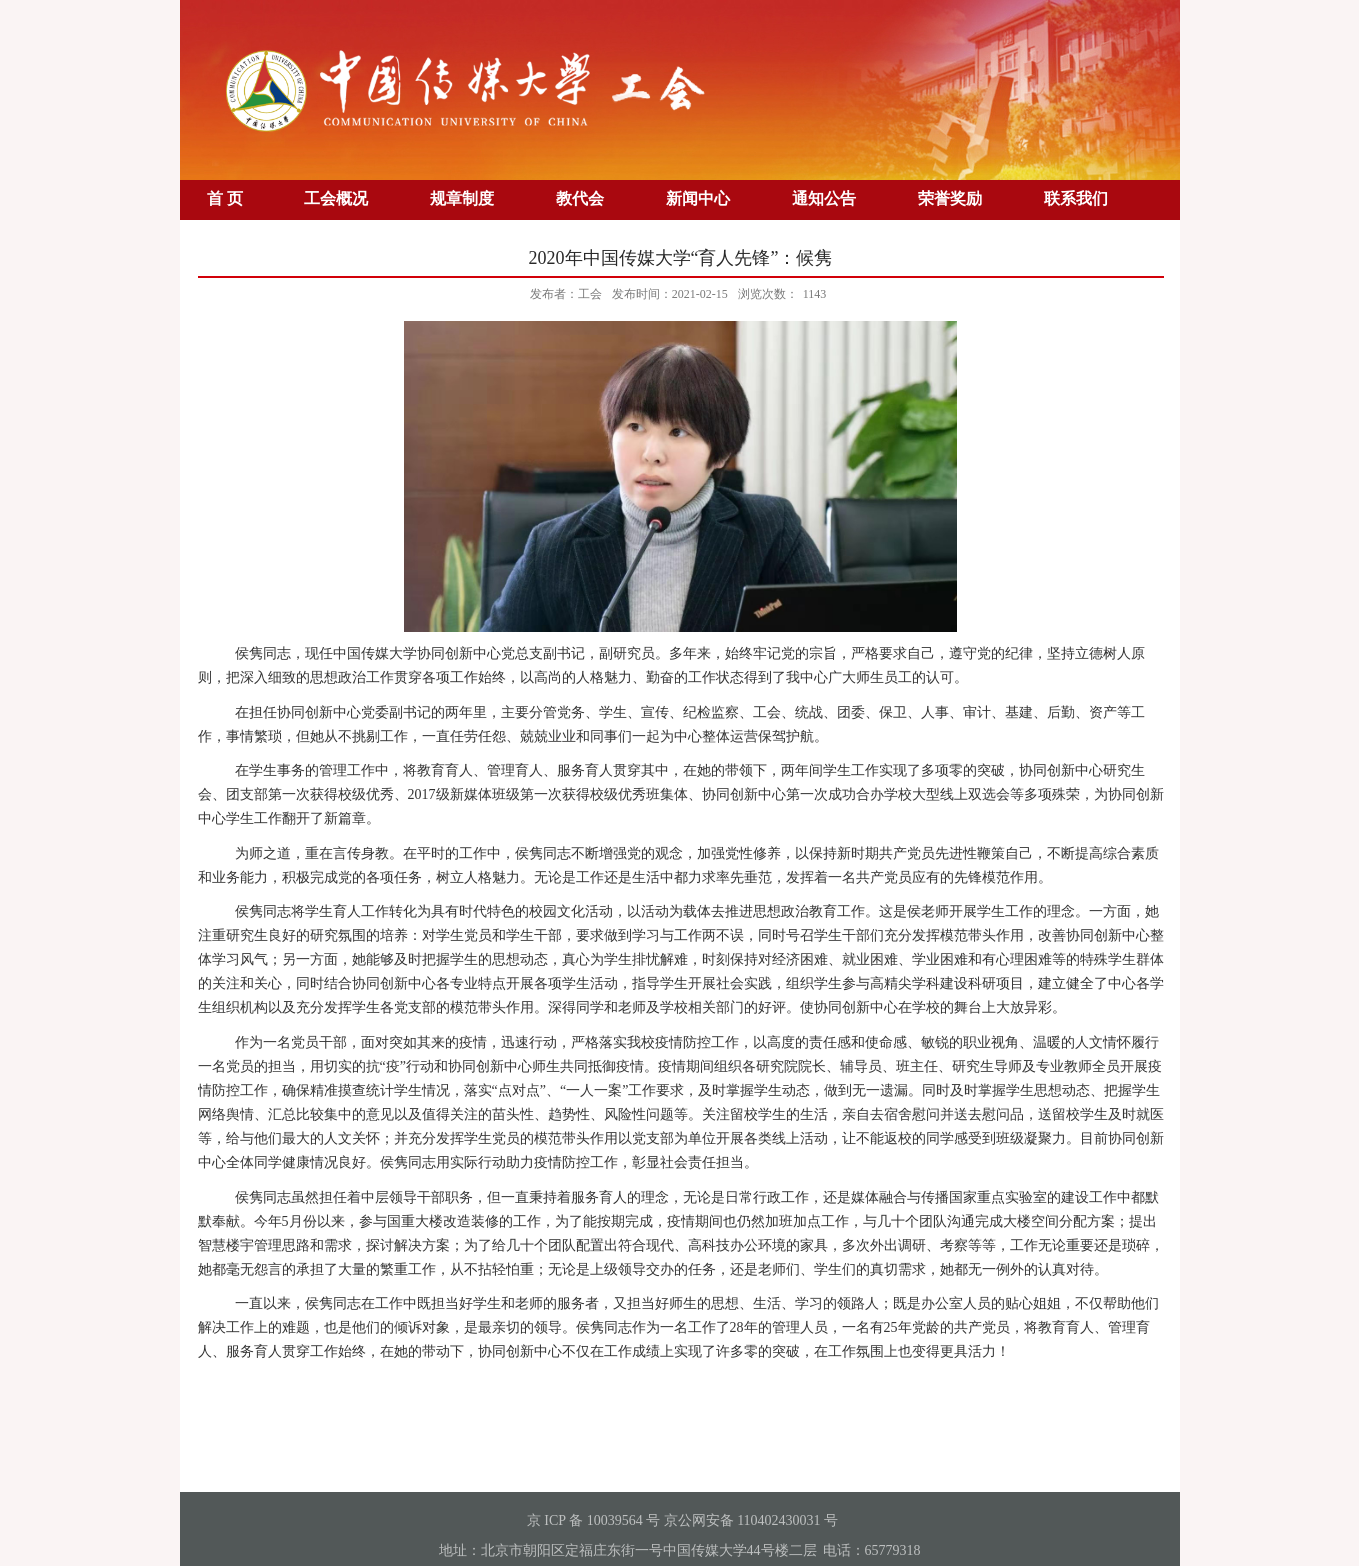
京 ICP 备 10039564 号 (593, 1520)
